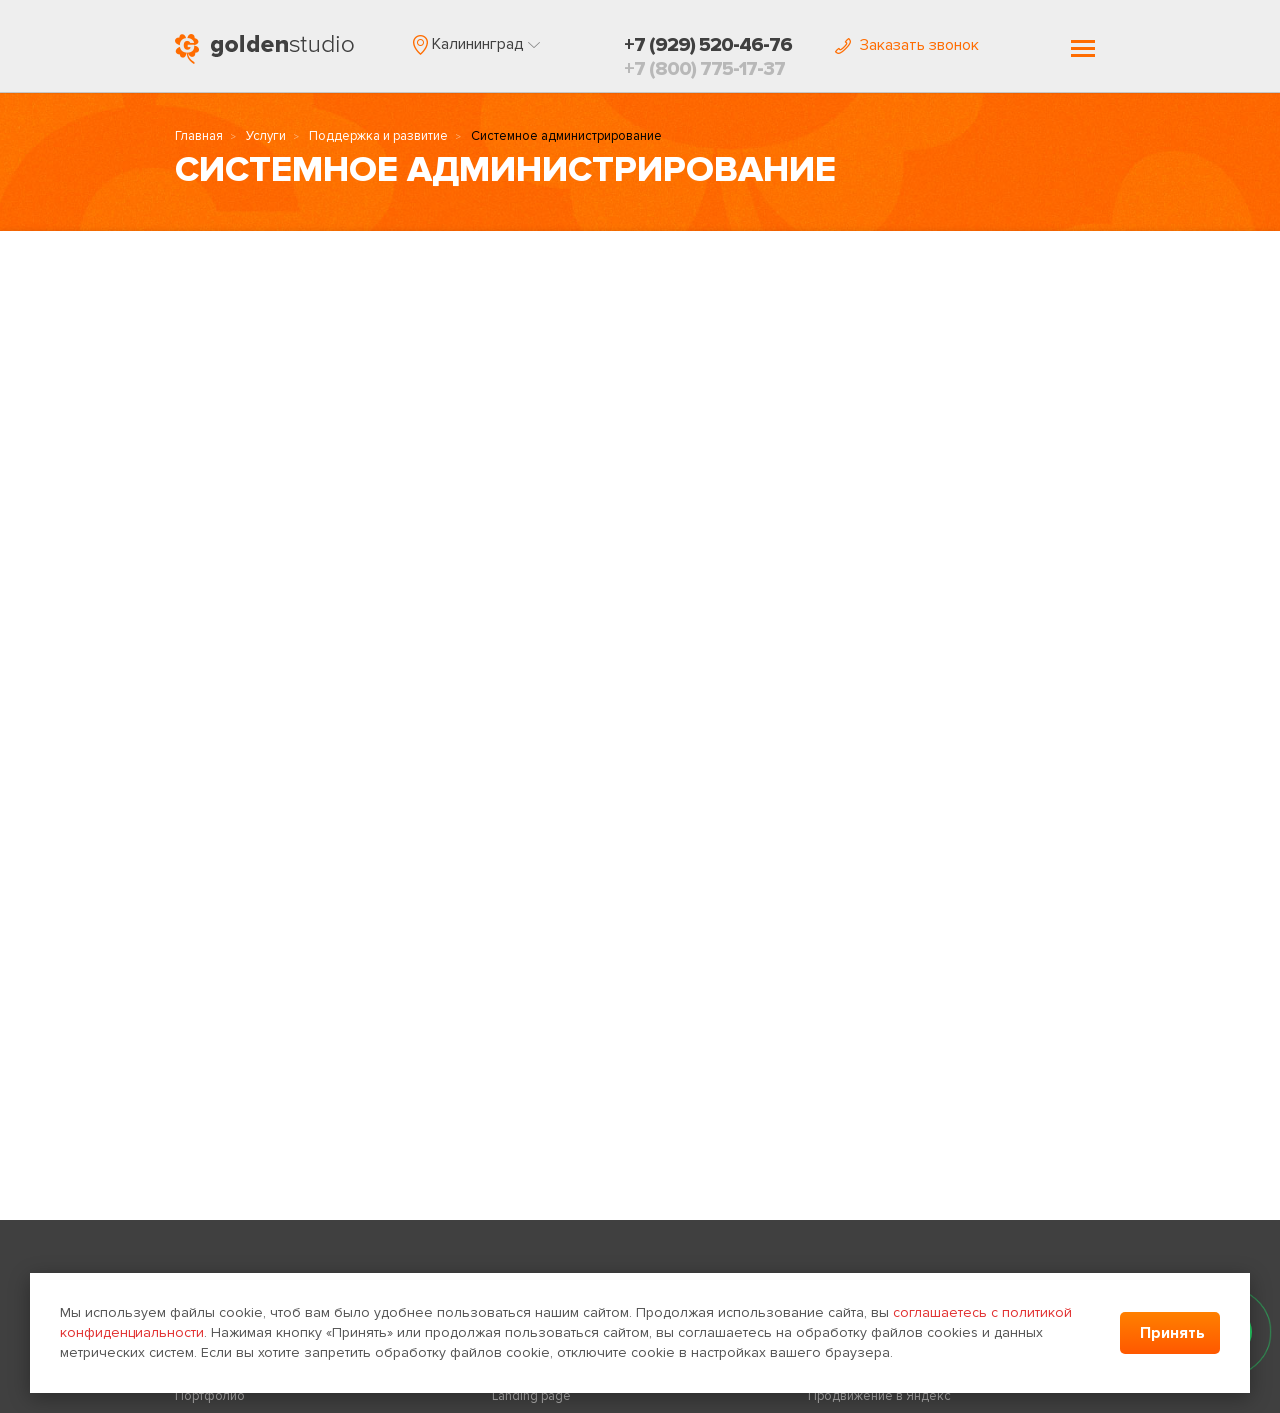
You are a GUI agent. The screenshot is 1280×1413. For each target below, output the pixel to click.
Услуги (266, 136)
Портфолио (210, 1396)
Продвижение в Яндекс (879, 1396)
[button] (476, 44)
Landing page (531, 1396)
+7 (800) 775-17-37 (704, 69)
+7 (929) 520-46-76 (708, 45)
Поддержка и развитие (378, 136)
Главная (199, 136)
